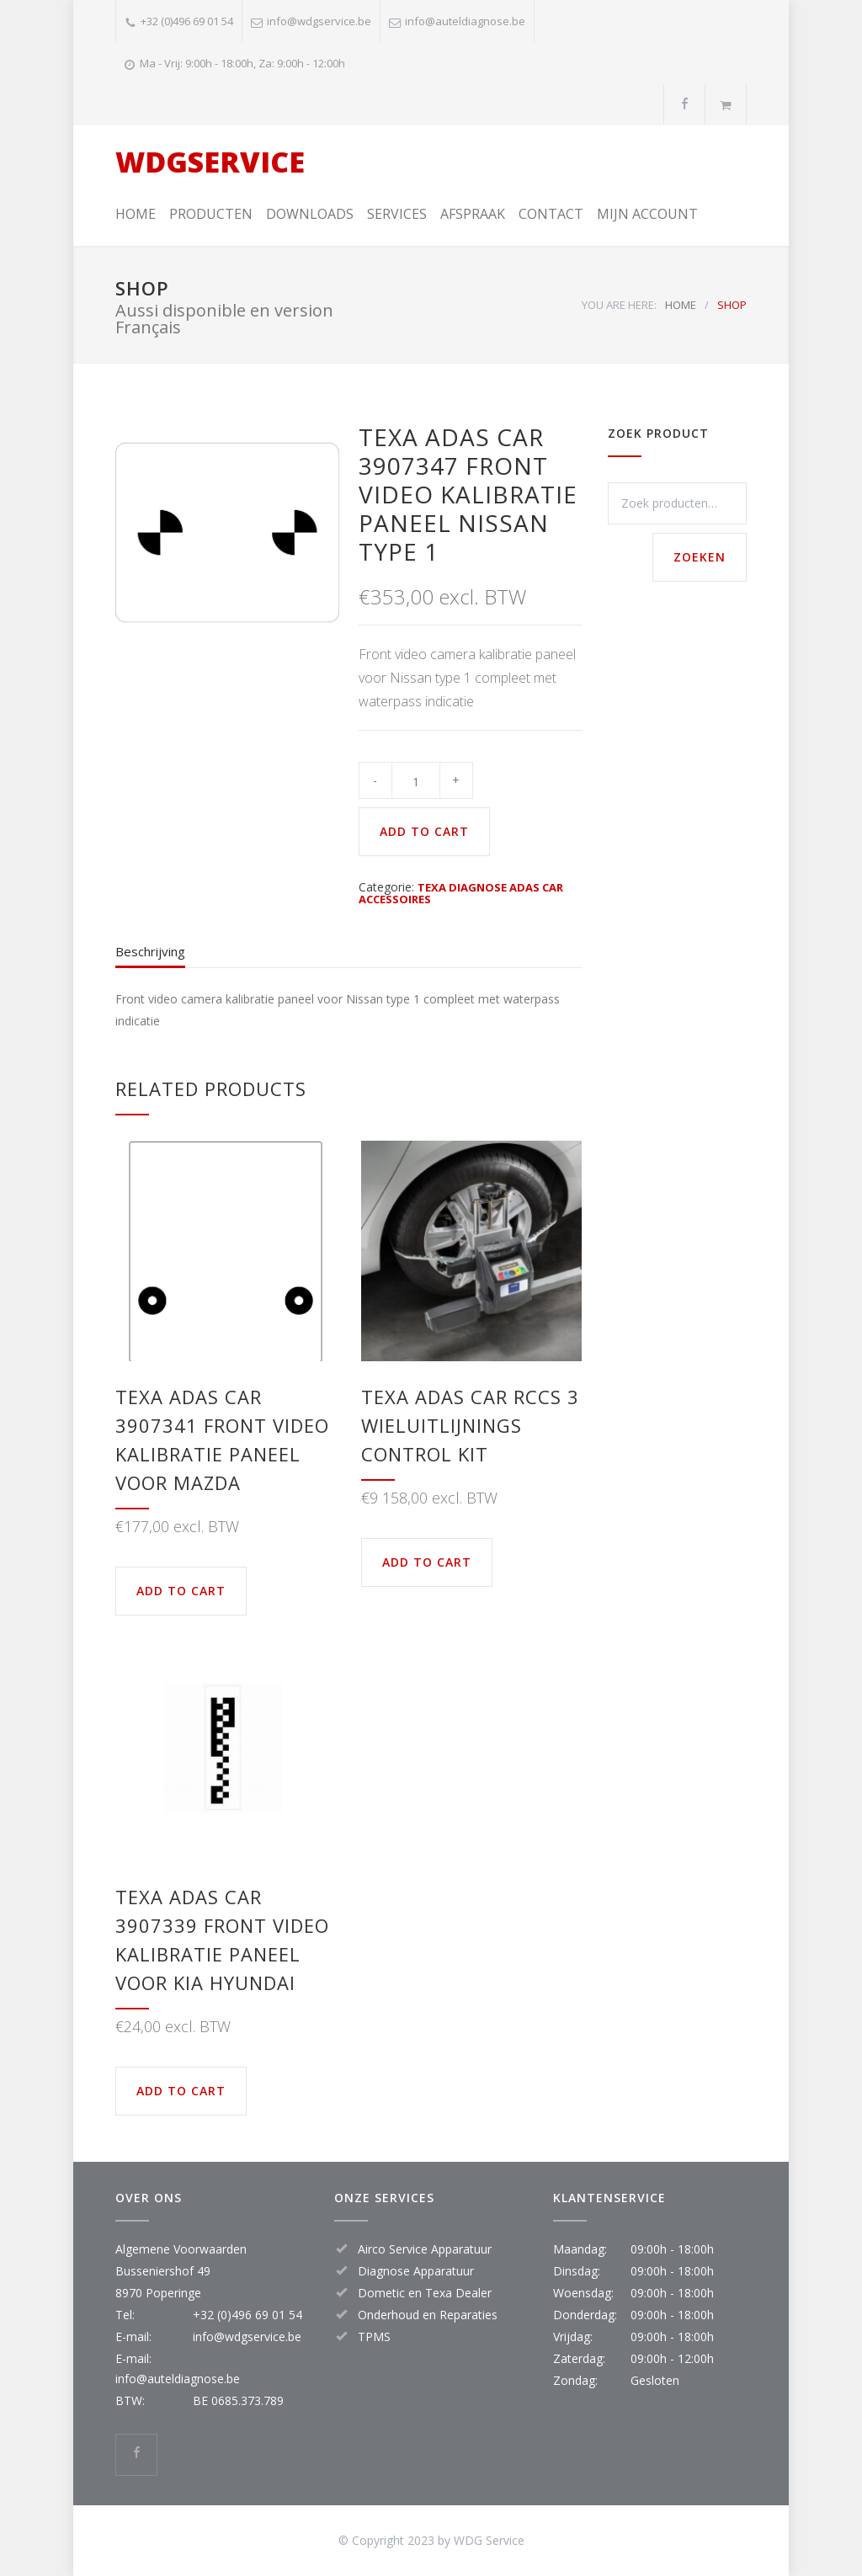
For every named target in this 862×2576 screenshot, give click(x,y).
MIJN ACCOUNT (647, 214)
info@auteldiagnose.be (465, 21)
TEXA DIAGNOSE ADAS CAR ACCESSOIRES (461, 893)
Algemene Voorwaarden (181, 2249)
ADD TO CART (424, 831)
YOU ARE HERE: (619, 304)
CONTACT (551, 214)
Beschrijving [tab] (150, 951)
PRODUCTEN (211, 214)
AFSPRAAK (472, 214)
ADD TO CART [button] (181, 1591)
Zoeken (699, 557)
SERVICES (397, 214)
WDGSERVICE (210, 161)
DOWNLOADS (310, 214)
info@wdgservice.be (319, 21)
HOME (135, 214)
